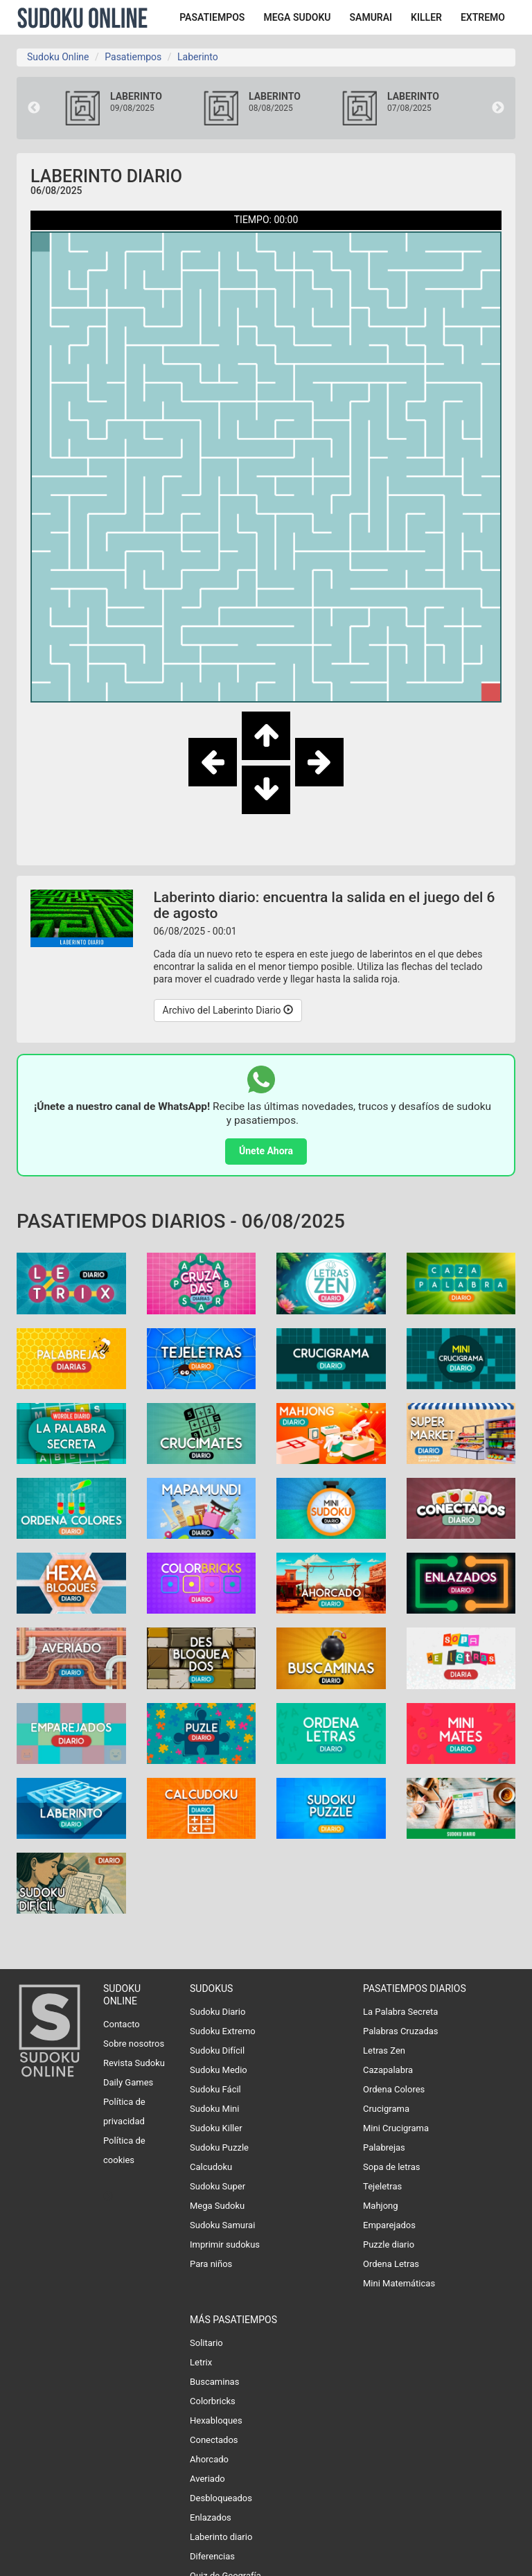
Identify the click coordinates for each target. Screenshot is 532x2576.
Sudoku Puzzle (219, 2147)
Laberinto (197, 56)
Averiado (207, 2478)
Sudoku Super (217, 2186)
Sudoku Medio (218, 2070)
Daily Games (128, 2082)
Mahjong (380, 2205)
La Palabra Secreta (400, 2011)
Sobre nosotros (133, 2043)
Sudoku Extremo (223, 2031)
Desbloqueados (221, 2498)
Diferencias (212, 2556)
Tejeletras (382, 2186)
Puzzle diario (388, 2244)
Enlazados (210, 2517)
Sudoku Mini (214, 2108)
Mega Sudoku (217, 2205)
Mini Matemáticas (399, 2283)
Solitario (206, 2343)
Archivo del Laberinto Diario (228, 1010)
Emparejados (389, 2225)
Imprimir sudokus (225, 2244)
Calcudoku (211, 2167)
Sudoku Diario (217, 2011)
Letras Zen (384, 2050)
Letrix (201, 2362)
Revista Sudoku (134, 2063)
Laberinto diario (221, 2537)
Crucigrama (386, 2108)
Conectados (214, 2440)
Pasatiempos (133, 56)
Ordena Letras (391, 2264)
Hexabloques (216, 2420)
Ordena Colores (394, 2089)
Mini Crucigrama (396, 2128)
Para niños (211, 2264)
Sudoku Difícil (217, 2050)
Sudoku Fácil (215, 2089)
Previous (34, 108)
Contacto (121, 2024)
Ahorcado (209, 2459)
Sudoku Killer (216, 2128)
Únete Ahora (266, 1150)
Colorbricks (213, 2401)
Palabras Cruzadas (400, 2031)
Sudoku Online (82, 17)
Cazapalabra (388, 2070)
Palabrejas (384, 2147)
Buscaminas (214, 2381)
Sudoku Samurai (222, 2225)
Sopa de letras (391, 2167)
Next (498, 108)
